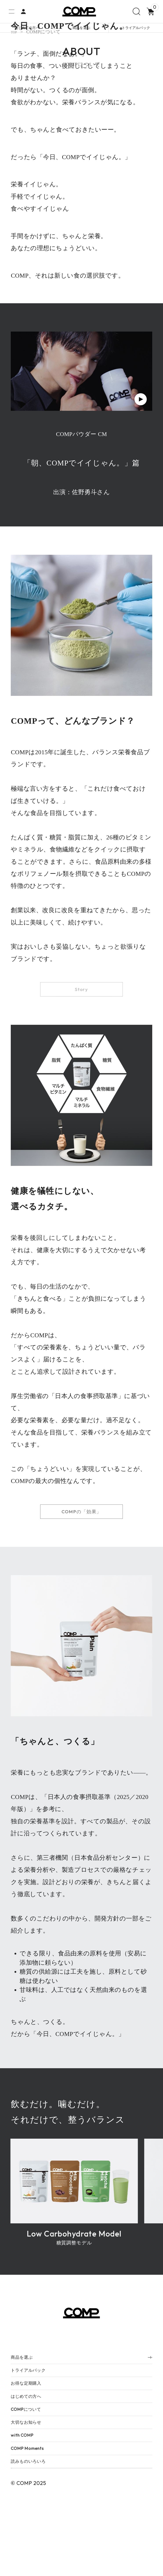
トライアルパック (136, 30)
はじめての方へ (27, 30)
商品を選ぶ (81, 30)
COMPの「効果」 (81, 1522)
